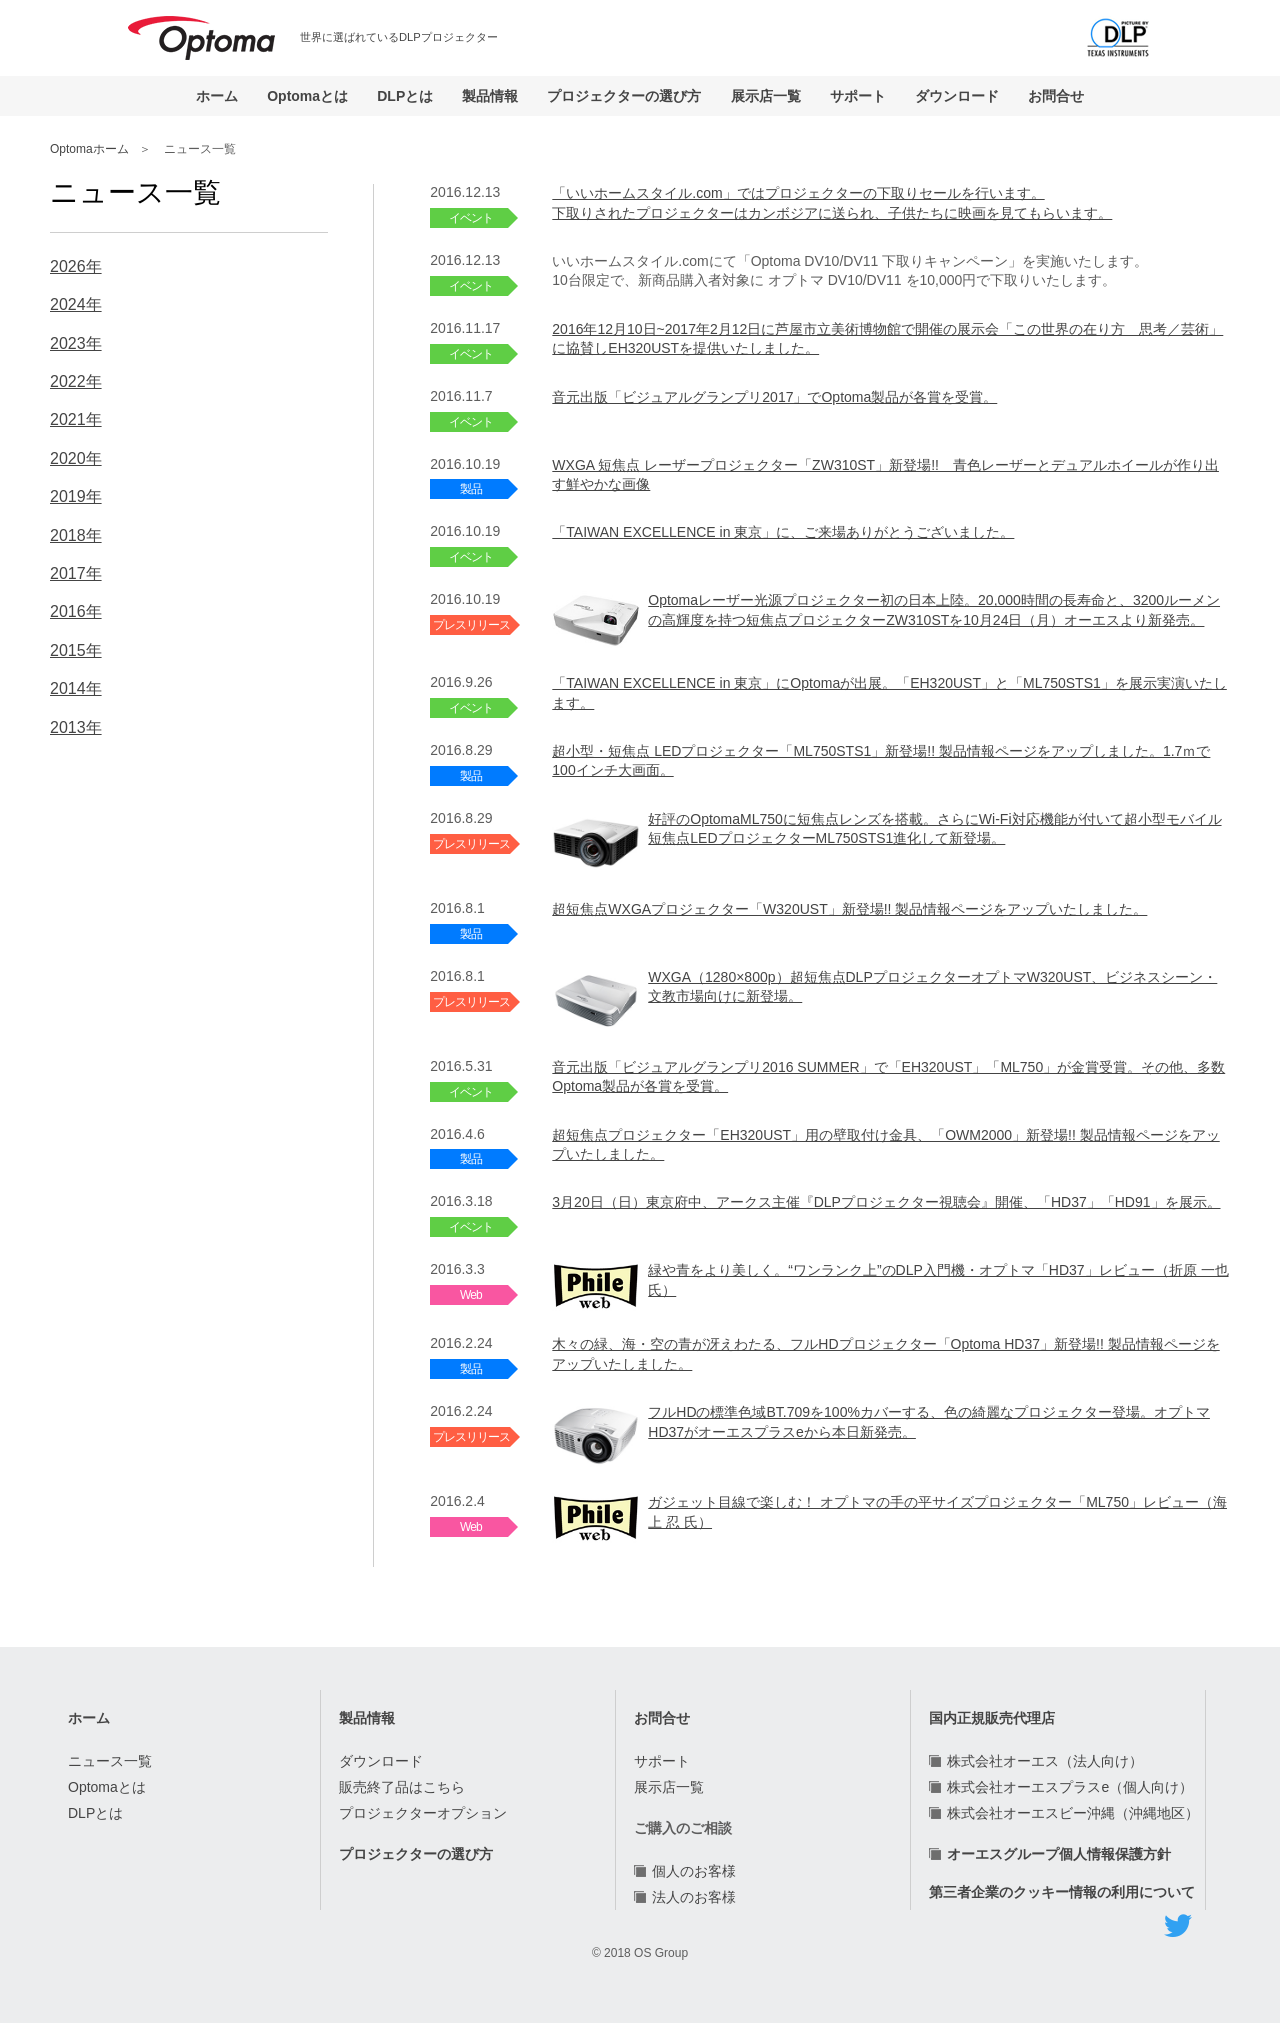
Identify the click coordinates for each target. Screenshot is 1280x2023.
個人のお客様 (694, 1871)
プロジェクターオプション (423, 1813)
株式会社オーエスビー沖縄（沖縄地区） (1073, 1813)
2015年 (76, 650)
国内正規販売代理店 (992, 1718)
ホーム (217, 96)
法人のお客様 (694, 1897)
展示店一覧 (766, 96)
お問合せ (1056, 96)
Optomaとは (307, 96)
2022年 (76, 381)
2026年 (76, 266)
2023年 (76, 343)
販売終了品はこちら (402, 1787)
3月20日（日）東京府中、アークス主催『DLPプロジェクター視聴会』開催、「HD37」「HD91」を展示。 (886, 1202)
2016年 (76, 611)
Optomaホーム (89, 149)
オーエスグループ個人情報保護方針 (1059, 1854)
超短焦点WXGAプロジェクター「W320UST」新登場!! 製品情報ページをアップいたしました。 (849, 909)
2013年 (76, 727)
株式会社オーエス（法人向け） (1045, 1761)
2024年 (76, 304)
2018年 (76, 535)
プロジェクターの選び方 (624, 96)
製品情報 (490, 96)
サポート (858, 96)
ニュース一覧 (110, 1761)
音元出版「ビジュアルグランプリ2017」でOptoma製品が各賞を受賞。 (774, 397)
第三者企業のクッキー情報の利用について (1062, 1892)
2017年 (76, 573)
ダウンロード (957, 96)
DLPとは (405, 96)
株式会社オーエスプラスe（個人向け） (1070, 1787)
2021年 (76, 419)
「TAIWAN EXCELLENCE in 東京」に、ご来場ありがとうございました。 (783, 532)
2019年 (76, 496)
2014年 (76, 688)
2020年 (76, 458)
